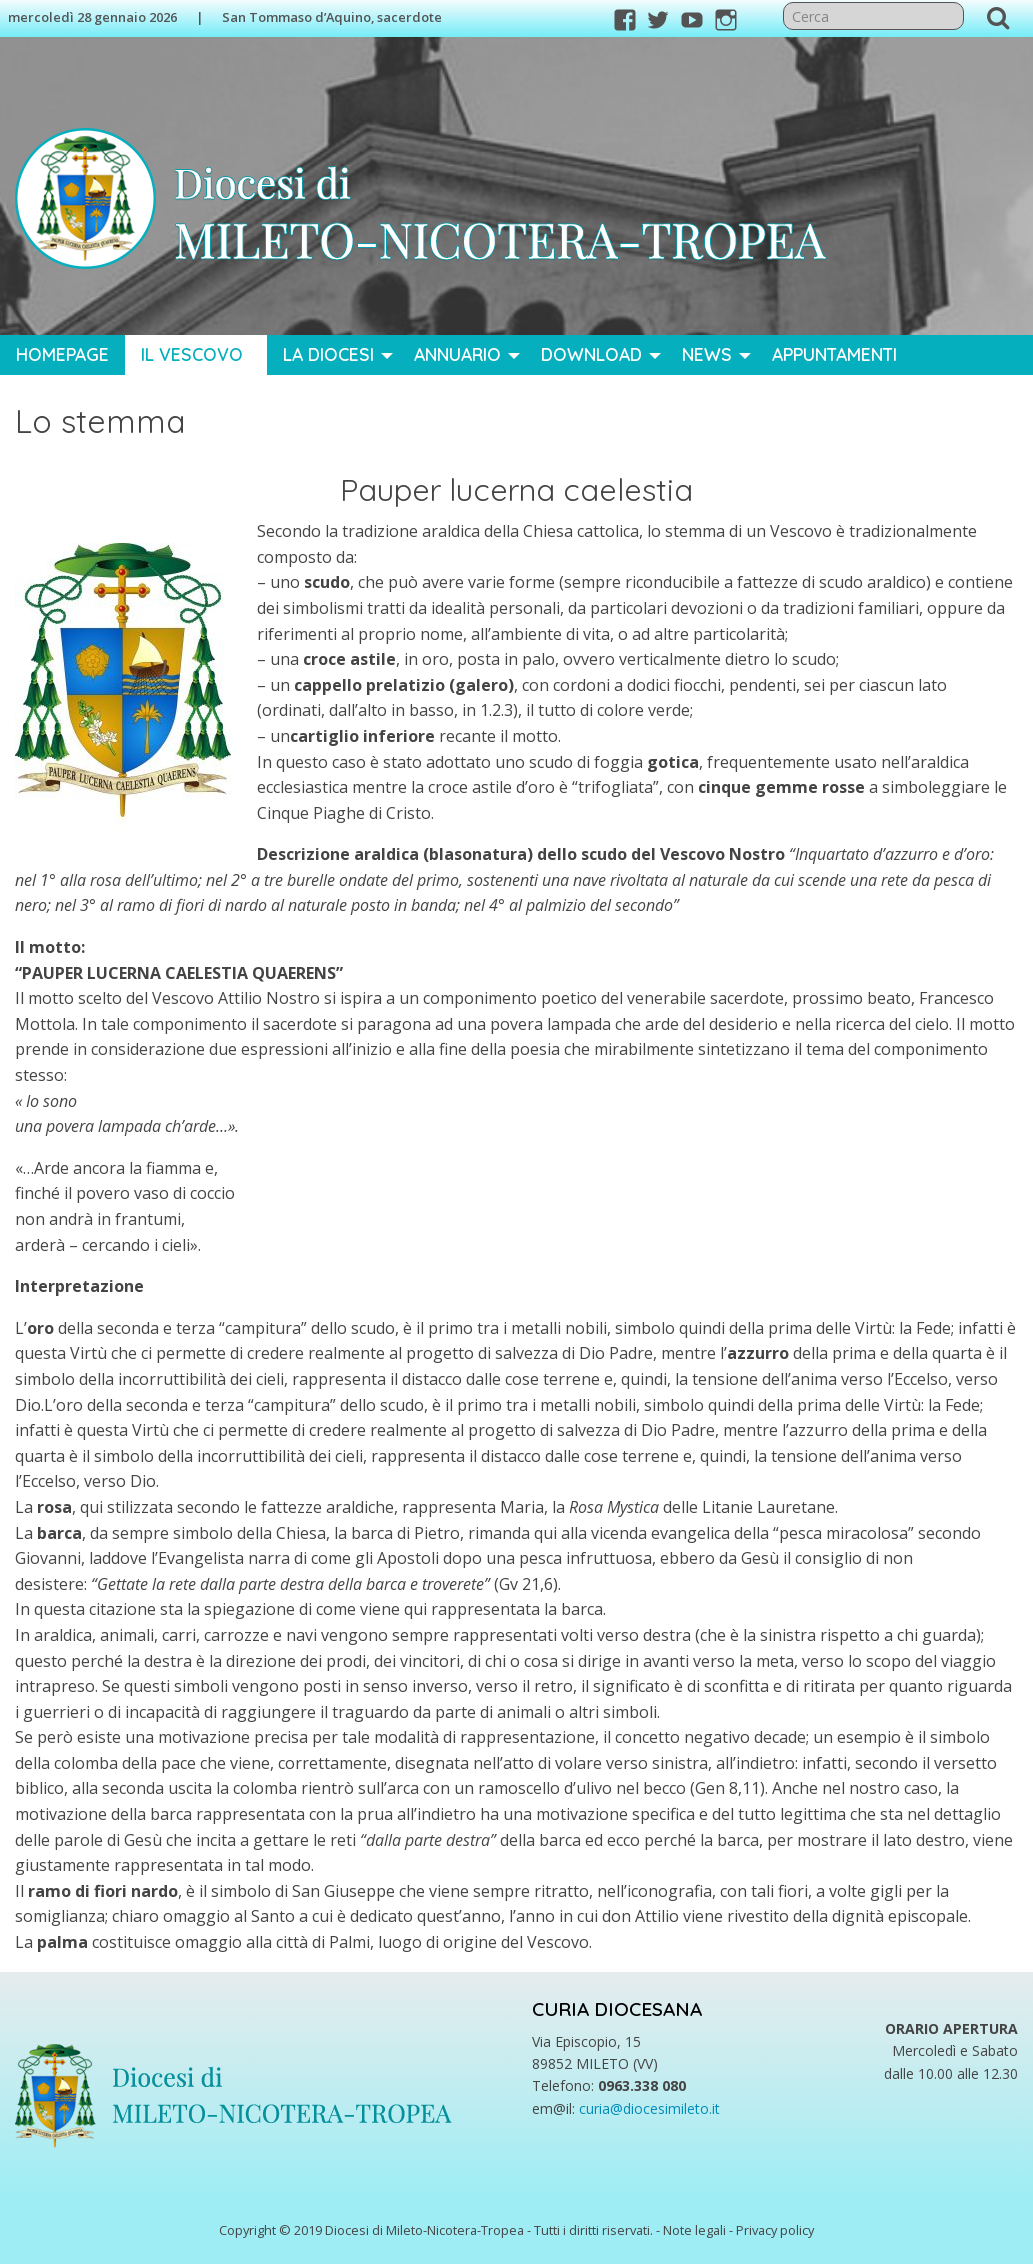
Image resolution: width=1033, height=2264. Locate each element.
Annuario (457, 354)
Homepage (62, 354)
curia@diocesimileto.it (649, 2108)
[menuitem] (62, 355)
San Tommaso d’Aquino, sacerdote (332, 17)
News (707, 354)
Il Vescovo (192, 354)
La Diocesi (328, 354)
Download (591, 354)
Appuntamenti (834, 354)
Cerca (997, 17)
